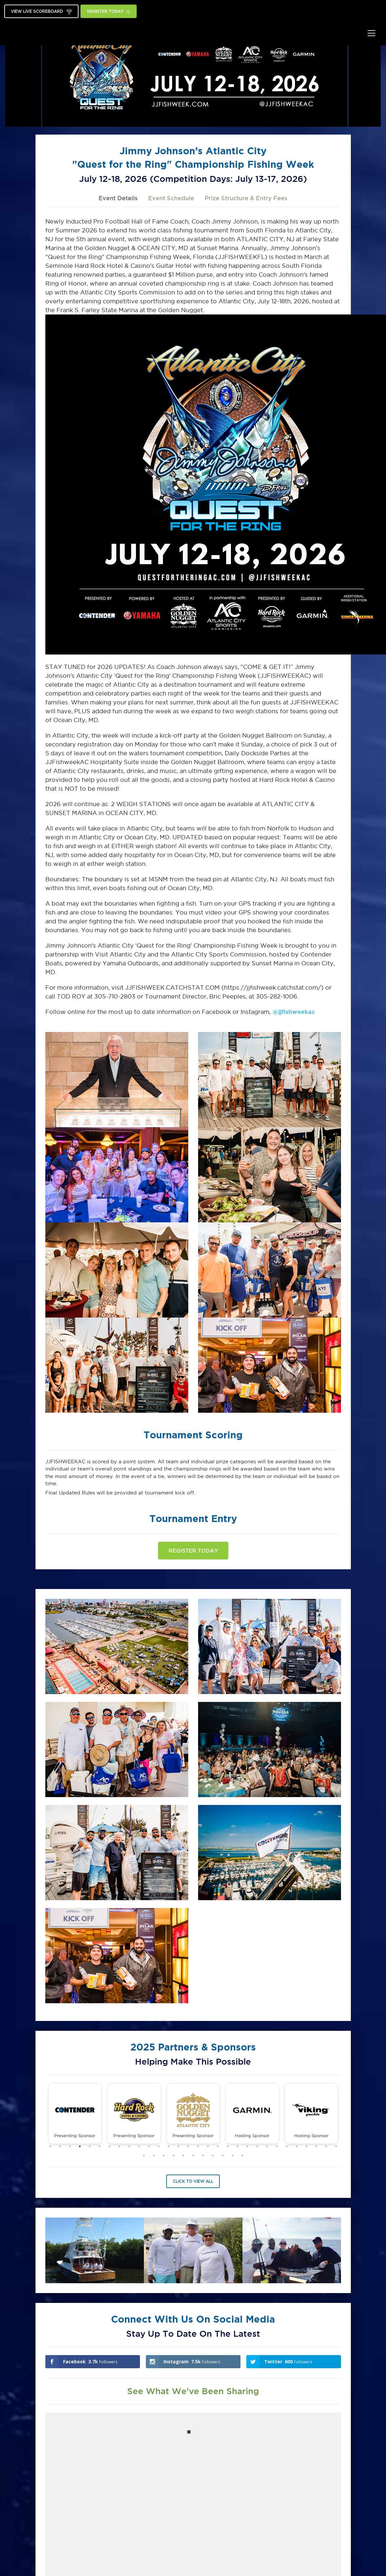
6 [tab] (99, 2146)
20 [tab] (237, 2146)
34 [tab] (173, 2155)
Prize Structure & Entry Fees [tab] (246, 198)
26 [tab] (296, 2146)
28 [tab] (316, 2146)
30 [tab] (336, 2146)
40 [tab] (232, 2155)
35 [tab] (183, 2155)
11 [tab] (149, 2146)
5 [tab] (89, 2146)
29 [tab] (326, 2146)
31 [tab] (144, 2155)
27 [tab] (306, 2146)
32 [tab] (153, 2155)
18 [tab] (218, 2146)
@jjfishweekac (293, 1011)
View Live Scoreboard (41, 11)
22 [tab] (257, 2146)
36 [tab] (193, 2155)
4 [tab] (80, 2146)
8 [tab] (119, 2146)
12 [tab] (158, 2146)
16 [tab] (198, 2146)
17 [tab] (208, 2146)
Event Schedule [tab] (171, 198)
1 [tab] (50, 2146)
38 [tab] (213, 2155)
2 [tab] (60, 2146)
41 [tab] (242, 2155)
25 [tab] (287, 2146)
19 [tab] (227, 2146)
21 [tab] (247, 2146)
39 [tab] (222, 2155)
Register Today (108, 11)
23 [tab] (267, 2146)
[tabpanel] (75, 2113)
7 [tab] (109, 2146)
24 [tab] (277, 2146)
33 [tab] (163, 2155)
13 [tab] (168, 2146)
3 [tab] (70, 2146)
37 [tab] (203, 2155)
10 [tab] (139, 2146)
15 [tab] (188, 2146)
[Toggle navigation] (371, 33)
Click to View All (193, 2181)
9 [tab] (129, 2146)
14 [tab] (178, 2146)
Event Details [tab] (118, 198)
